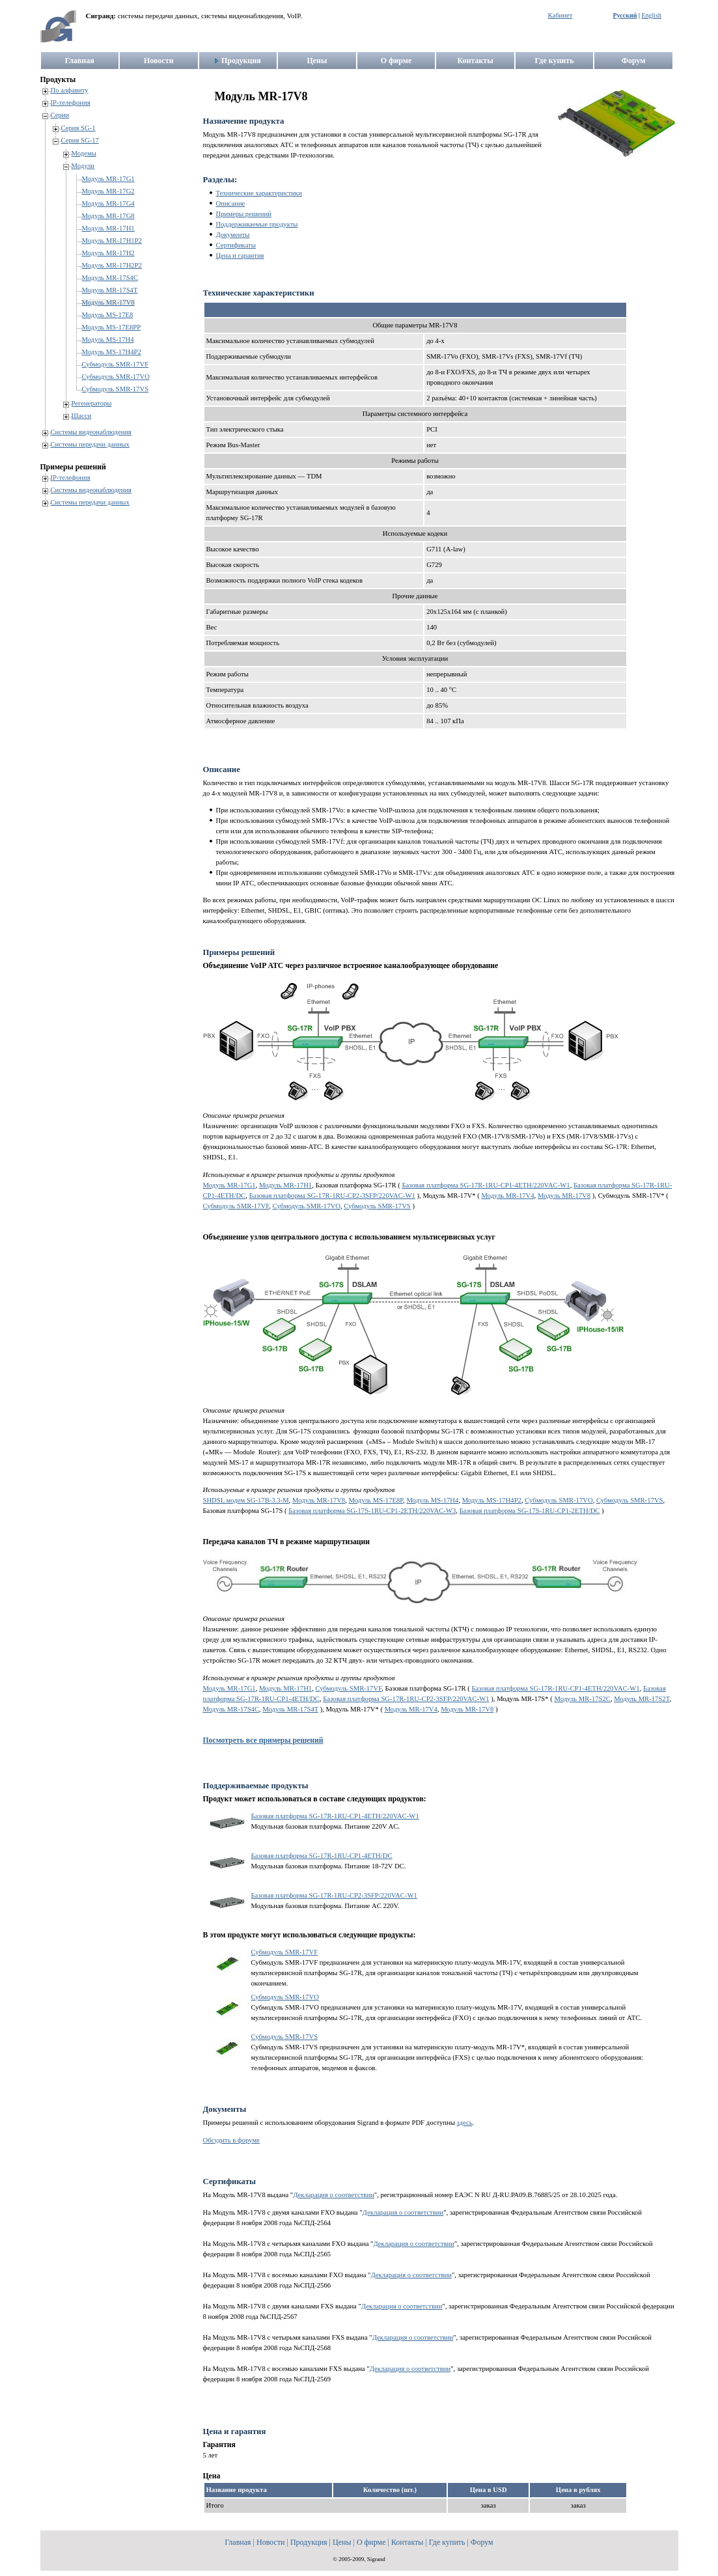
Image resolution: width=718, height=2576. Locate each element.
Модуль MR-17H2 (108, 252)
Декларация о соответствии (333, 2194)
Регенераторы (92, 403)
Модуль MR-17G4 (108, 203)
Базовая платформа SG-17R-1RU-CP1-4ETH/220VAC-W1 (486, 1185)
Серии (60, 114)
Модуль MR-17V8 (108, 302)
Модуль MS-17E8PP (111, 327)
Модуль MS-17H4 (108, 339)
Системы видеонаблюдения (91, 432)
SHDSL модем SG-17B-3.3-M (246, 1500)
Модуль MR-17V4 (507, 1195)
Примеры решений (243, 213)
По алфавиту (70, 90)
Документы (233, 234)
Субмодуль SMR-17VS (115, 389)
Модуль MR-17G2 (108, 191)
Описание (230, 203)
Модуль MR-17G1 (108, 178)
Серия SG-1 (78, 128)
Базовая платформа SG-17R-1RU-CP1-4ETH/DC (322, 1855)
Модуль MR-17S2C (582, 1698)
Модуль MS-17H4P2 (111, 351)
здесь (465, 2122)
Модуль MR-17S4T (110, 290)
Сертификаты (236, 245)
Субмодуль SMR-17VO (116, 376)
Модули (83, 165)
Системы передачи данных (90, 444)
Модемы (84, 153)
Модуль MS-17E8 (107, 314)
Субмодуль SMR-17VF (115, 364)
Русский (625, 15)
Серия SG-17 (80, 140)
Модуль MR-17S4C (110, 277)
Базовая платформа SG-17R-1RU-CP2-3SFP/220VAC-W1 (332, 1195)
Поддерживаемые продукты (257, 224)
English (651, 15)
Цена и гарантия (240, 255)
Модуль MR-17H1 (108, 228)
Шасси (82, 415)
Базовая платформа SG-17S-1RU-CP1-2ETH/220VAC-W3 (372, 1510)
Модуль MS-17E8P (376, 1500)
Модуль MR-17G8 (108, 215)
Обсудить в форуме (231, 2140)
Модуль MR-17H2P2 (112, 265)
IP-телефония (70, 102)
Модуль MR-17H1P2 (112, 240)
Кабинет (560, 15)
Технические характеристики (259, 193)
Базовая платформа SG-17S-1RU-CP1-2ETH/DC (530, 1510)
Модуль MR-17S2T (641, 1698)
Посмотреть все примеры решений (263, 1740)
